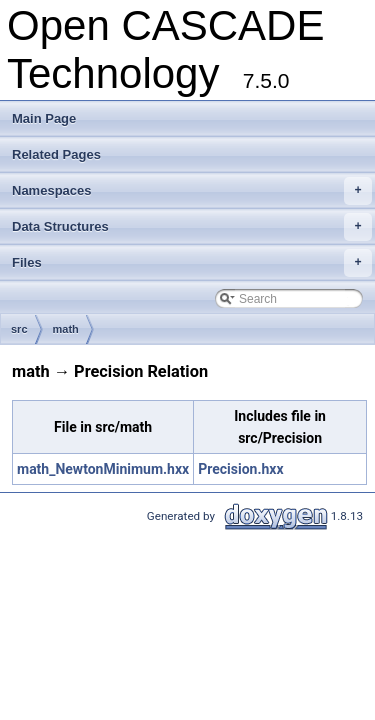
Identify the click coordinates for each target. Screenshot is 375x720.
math (66, 329)
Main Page (44, 118)
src (19, 329)
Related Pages (56, 154)
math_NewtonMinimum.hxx (103, 469)
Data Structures (192, 227)
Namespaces (192, 191)
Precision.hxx (240, 469)
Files (192, 263)
